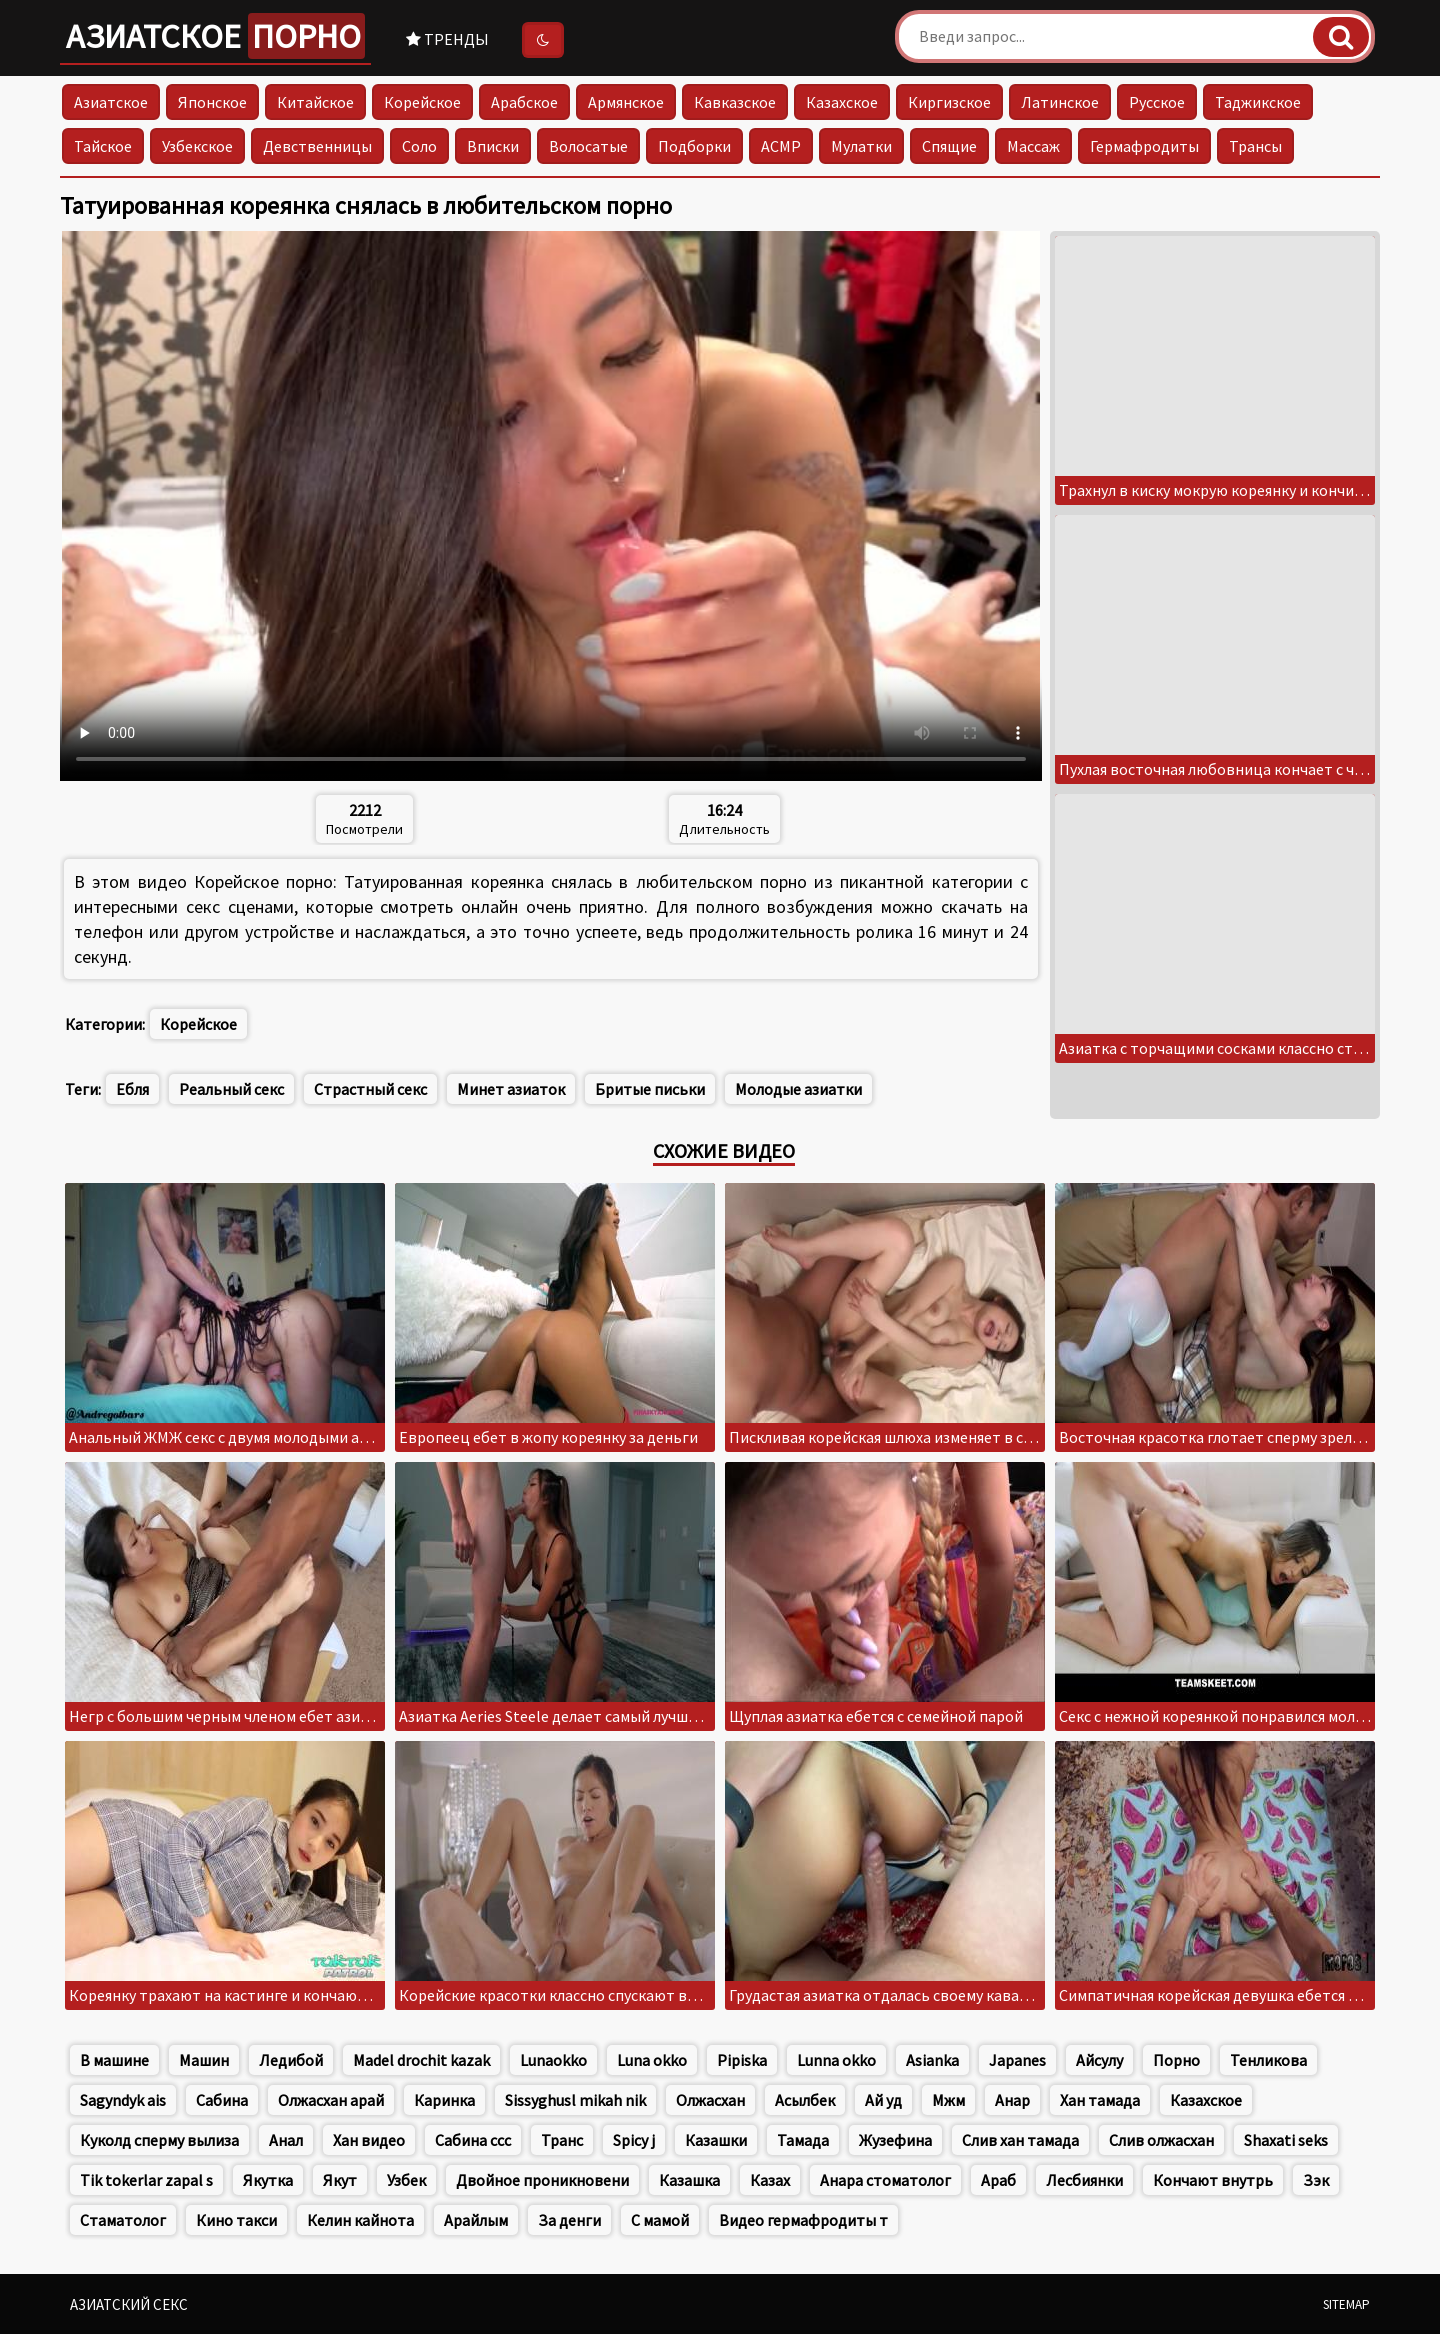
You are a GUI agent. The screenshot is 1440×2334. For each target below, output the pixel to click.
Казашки (716, 2140)
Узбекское (197, 146)
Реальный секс (231, 1089)
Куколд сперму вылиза (159, 2140)
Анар (1012, 2100)
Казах (770, 2180)
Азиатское (215, 36)
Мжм (948, 2100)
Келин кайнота (360, 2220)
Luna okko (652, 2060)
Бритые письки (650, 1089)
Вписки (493, 146)
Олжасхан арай (331, 2100)
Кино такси (236, 2220)
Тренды (447, 39)
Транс (562, 2140)
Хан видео (369, 2140)
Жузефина (895, 2140)
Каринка (444, 2100)
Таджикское (1258, 102)
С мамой (660, 2220)
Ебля (132, 1089)
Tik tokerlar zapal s (146, 2180)
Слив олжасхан (1161, 2140)
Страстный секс (370, 1089)
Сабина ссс (473, 2140)
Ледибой (291, 2060)
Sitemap (1346, 2304)
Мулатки (861, 146)
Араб (998, 2180)
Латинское (1060, 102)
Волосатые (588, 146)
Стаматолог (123, 2220)
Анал (286, 2140)
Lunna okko (836, 2060)
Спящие (949, 146)
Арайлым (476, 2220)
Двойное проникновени (542, 2180)
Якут (340, 2180)
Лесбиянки (1084, 2180)
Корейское (422, 102)
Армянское (626, 102)
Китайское (315, 102)
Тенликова (1268, 2060)
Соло (419, 146)
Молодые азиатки (798, 1089)
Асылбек (805, 2100)
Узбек (406, 2180)
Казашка (689, 2180)
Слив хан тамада (1020, 2140)
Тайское (103, 146)
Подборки (694, 146)
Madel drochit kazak (421, 2060)
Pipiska (742, 2060)
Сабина (222, 2100)
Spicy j (634, 2140)
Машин (204, 2060)
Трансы (1255, 146)
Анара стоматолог (885, 2180)
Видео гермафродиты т (803, 2220)
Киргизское (949, 102)
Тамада (803, 2140)
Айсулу (1099, 2060)
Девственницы (317, 146)
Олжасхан (710, 2100)
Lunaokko (553, 2060)
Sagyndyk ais (123, 2100)
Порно (1176, 2060)
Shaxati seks (1286, 2140)
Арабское (524, 102)
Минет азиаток (511, 1089)
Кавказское (735, 102)
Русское (1157, 102)
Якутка (268, 2180)
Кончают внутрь (1213, 2180)
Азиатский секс (129, 2304)
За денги (569, 2220)
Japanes (1017, 2060)
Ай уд (883, 2100)
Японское (212, 102)
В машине (114, 2060)
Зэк (1316, 2180)
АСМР (781, 146)
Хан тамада (1100, 2100)
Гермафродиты (1144, 146)
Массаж (1033, 146)
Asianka (932, 2060)
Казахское (842, 102)
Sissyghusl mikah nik (575, 2100)
